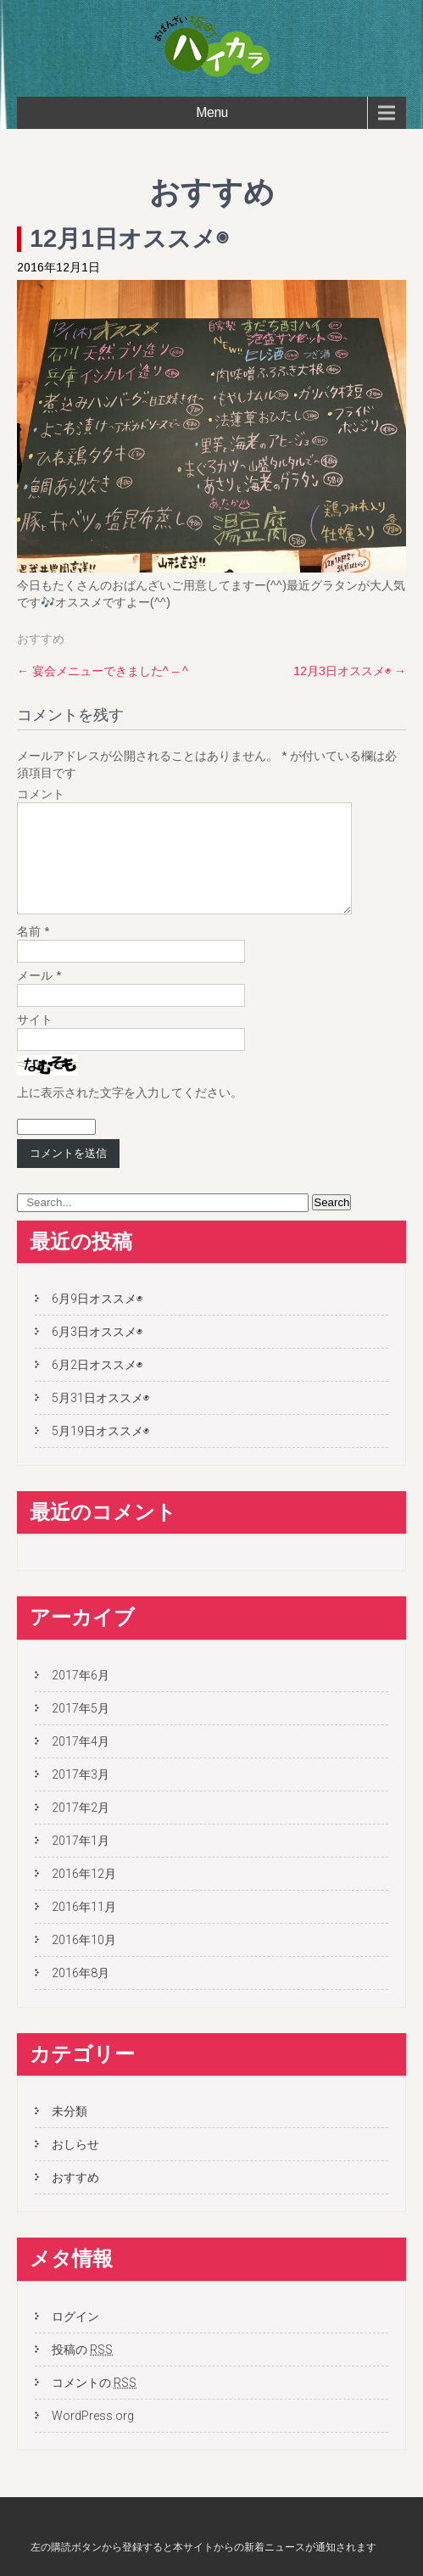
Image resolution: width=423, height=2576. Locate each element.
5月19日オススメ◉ (100, 1451)
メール (39, 996)
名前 (33, 951)
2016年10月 (84, 1960)
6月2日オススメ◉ (97, 1385)
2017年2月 (80, 1828)
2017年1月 (80, 1861)
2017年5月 (80, 1728)
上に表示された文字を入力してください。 (129, 1113)
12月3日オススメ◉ (349, 671)
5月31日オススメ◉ (100, 1418)
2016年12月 (84, 1894)
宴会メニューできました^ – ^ (102, 671)
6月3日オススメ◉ (97, 1352)
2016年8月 (80, 1993)
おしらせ (75, 2164)
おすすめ (40, 638)
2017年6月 (80, 1695)
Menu (212, 112)
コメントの (94, 2403)
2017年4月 (80, 1762)
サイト (35, 1040)
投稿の (82, 2370)
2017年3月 (80, 1795)
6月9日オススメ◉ (97, 1319)
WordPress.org (93, 2436)
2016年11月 (84, 1927)
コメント (40, 794)
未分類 (69, 2131)
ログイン (75, 2337)
